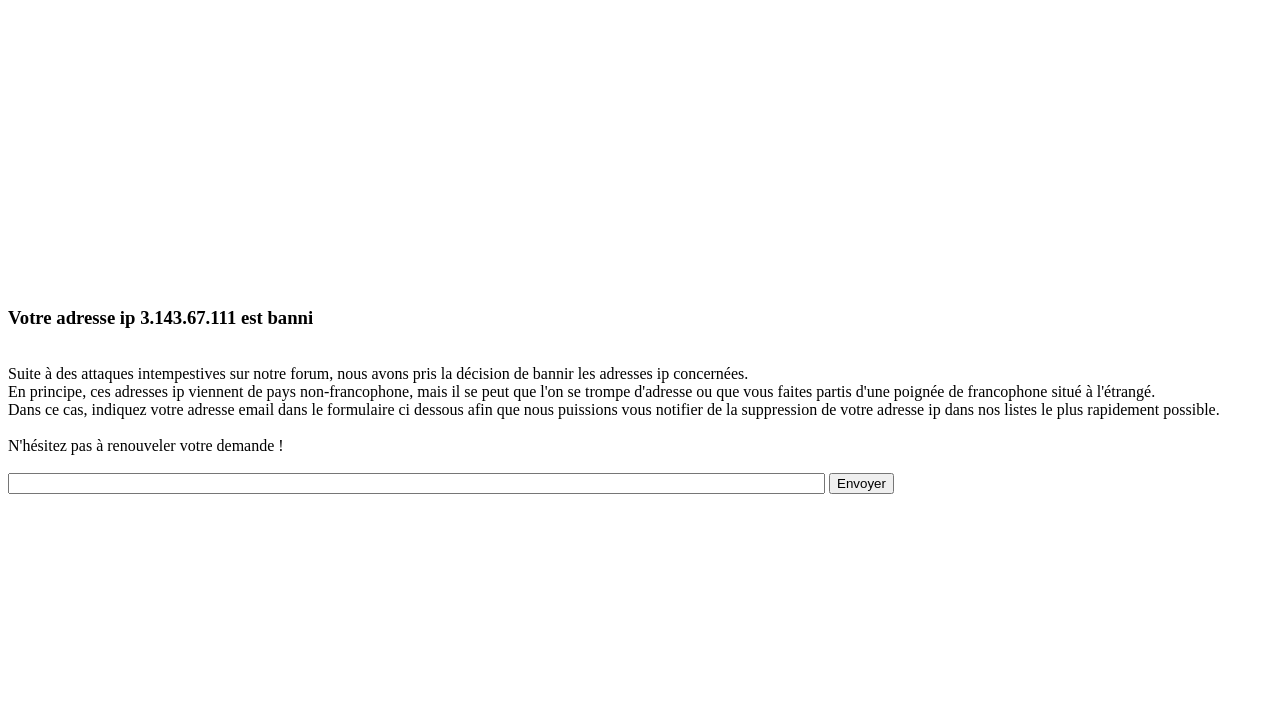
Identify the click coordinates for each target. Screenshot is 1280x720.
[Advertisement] (608, 148)
